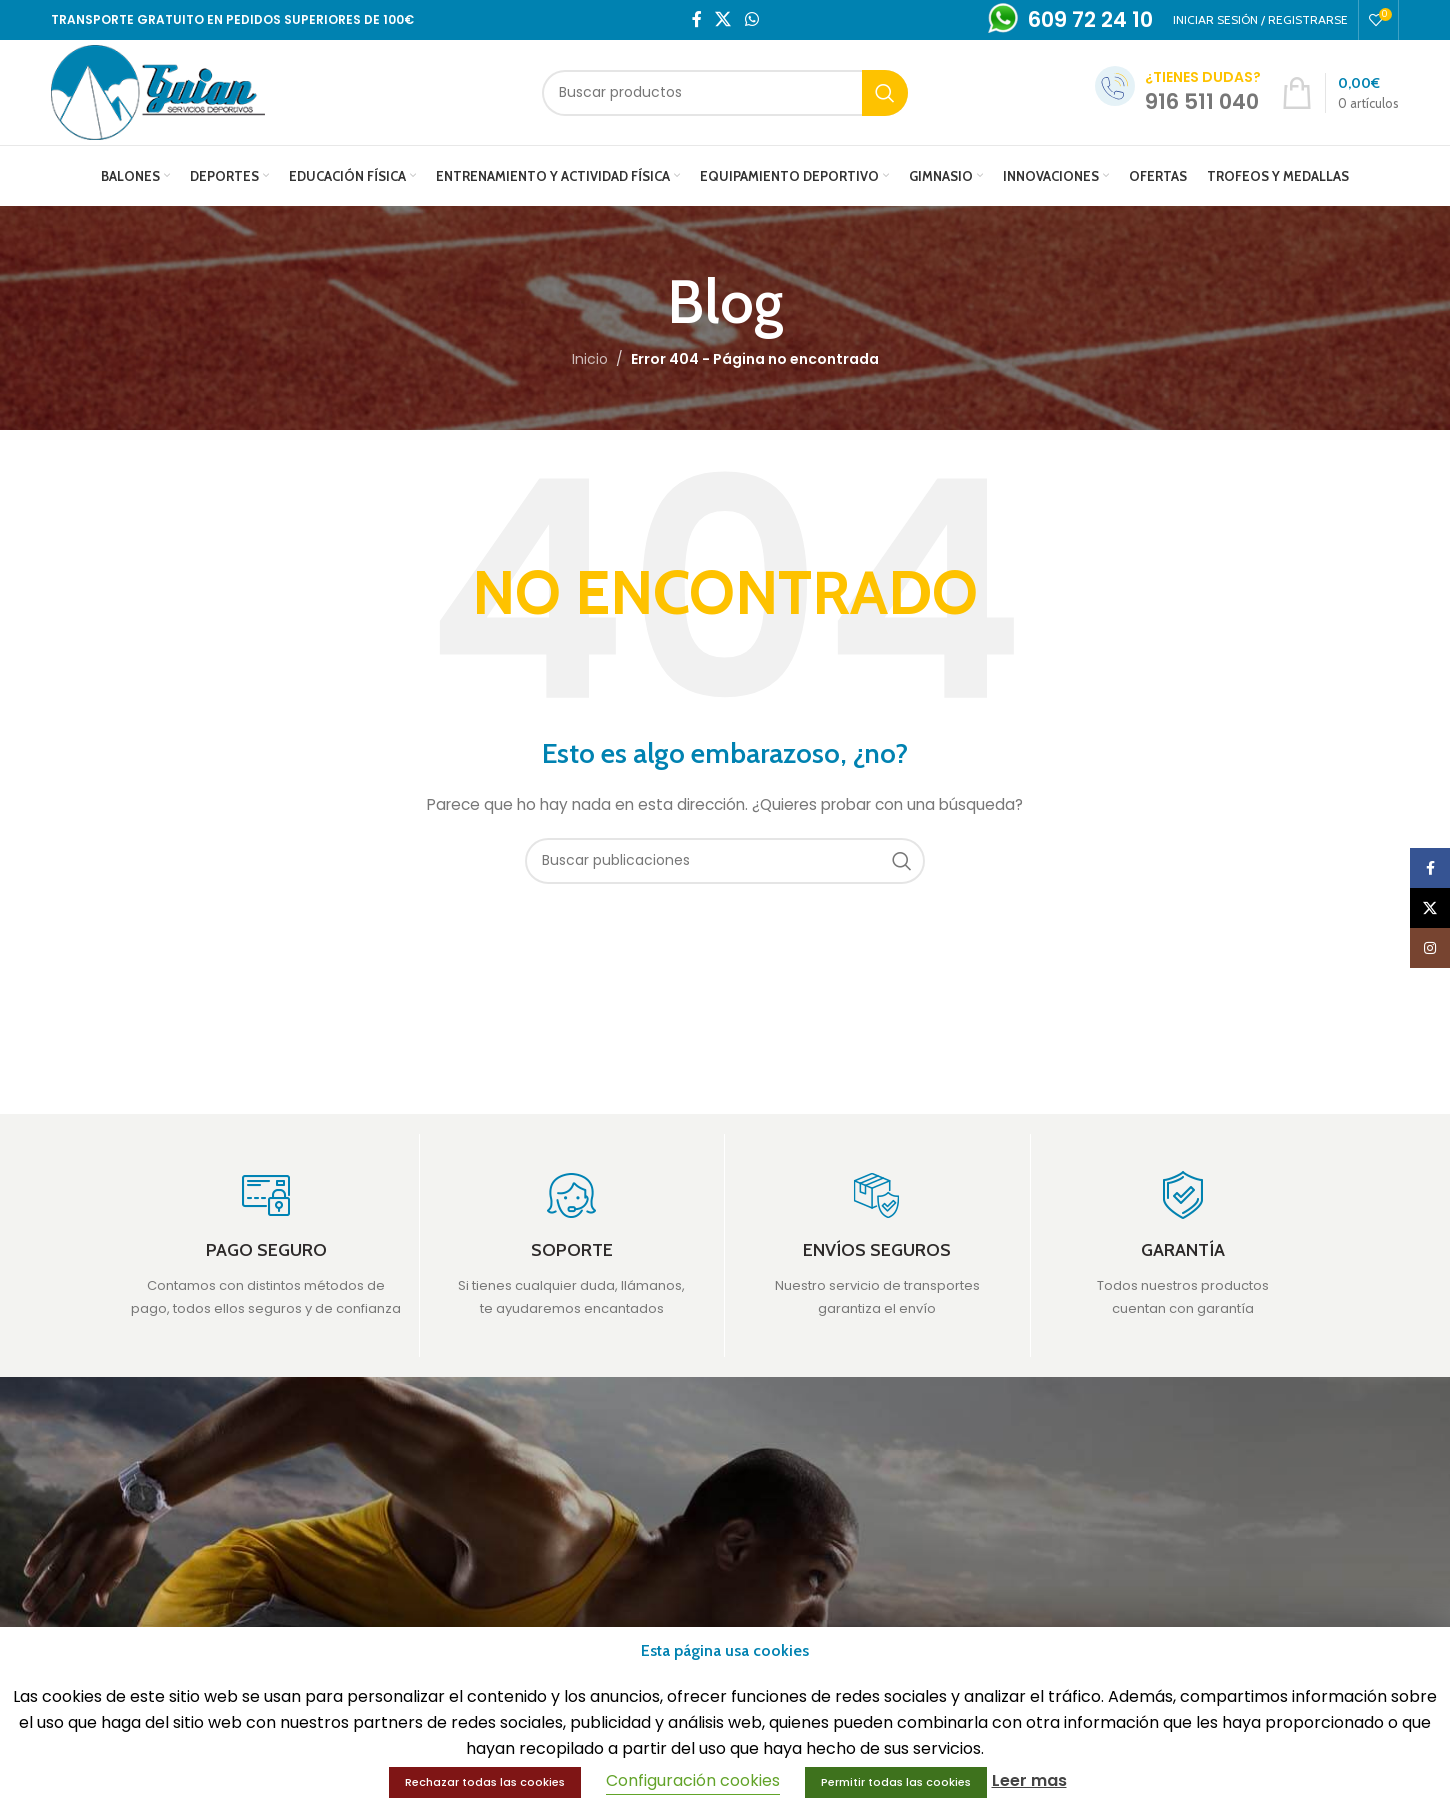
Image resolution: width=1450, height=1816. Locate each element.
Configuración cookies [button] (693, 1780)
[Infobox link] (266, 1245)
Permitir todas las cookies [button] (896, 1782)
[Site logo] (158, 91)
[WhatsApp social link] (751, 19)
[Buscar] (725, 93)
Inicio (590, 359)
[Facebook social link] (697, 19)
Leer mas (1029, 1780)
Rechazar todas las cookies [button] (485, 1782)
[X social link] (723, 19)
